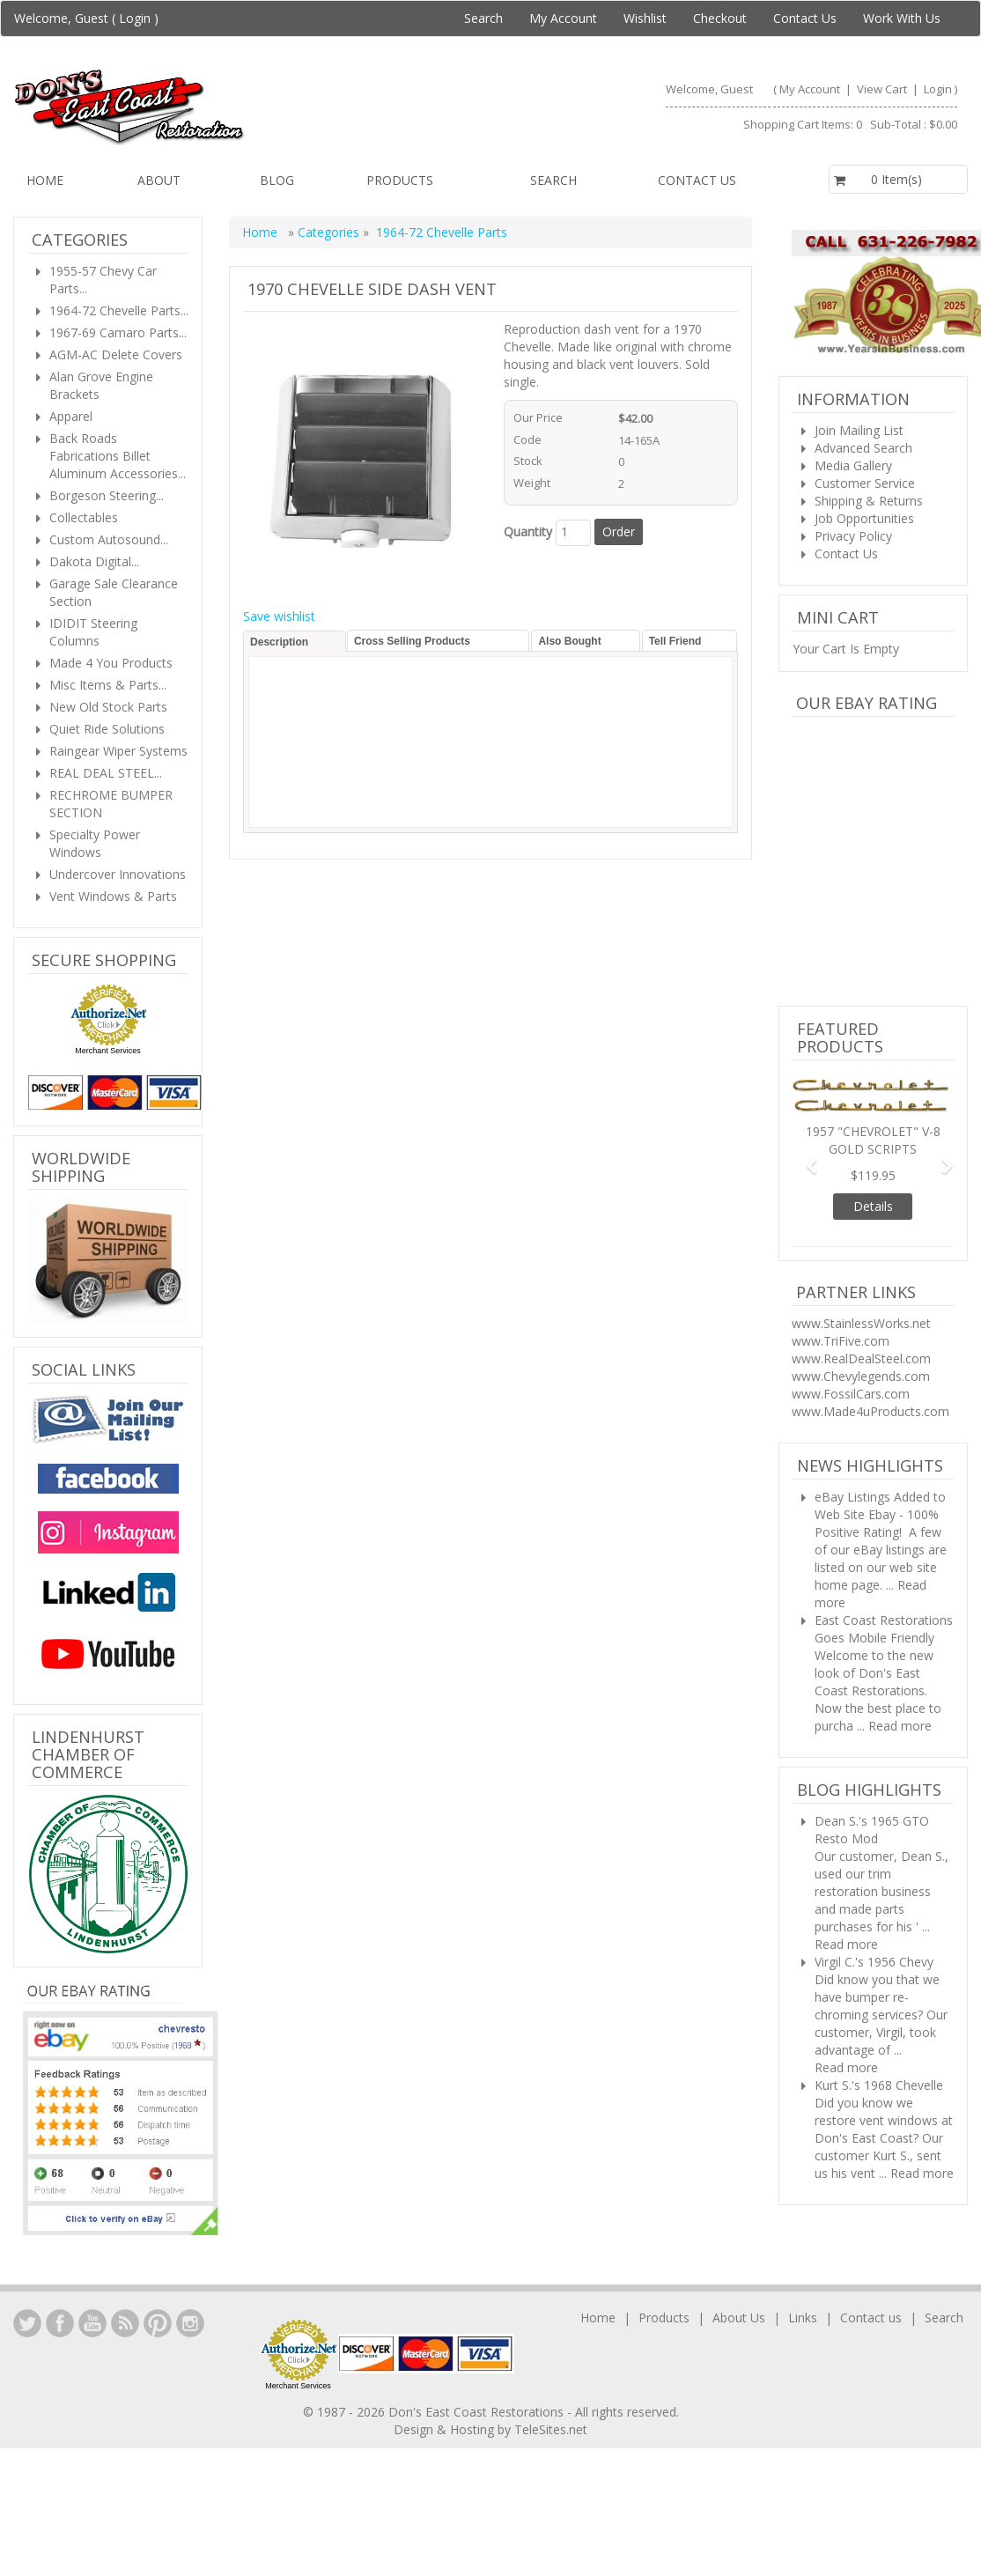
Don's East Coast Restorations (477, 2411)
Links (802, 2317)
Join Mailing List (859, 430)
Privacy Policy (853, 536)
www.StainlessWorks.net (861, 1323)
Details (873, 1206)
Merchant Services (108, 1050)
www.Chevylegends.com (861, 1376)
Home (44, 180)
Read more (900, 1725)
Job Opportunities (864, 518)
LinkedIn (27, 2323)
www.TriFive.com (840, 1340)
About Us (738, 2317)
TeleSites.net (550, 2429)
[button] (804, 1158)
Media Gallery (853, 465)
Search (483, 18)
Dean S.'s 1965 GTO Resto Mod (872, 1829)
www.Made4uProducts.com (870, 1411)
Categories (330, 232)
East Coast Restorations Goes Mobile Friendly (884, 1629)
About (159, 180)
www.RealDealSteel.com (861, 1358)
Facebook (60, 2323)
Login (135, 18)
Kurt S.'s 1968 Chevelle (879, 2085)
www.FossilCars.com (851, 1393)
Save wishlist (279, 616)
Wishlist (645, 18)
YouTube (92, 2323)
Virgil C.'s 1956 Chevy (874, 1961)
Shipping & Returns (869, 500)
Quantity (528, 531)
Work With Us (901, 18)
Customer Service (865, 483)
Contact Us (805, 18)
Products (399, 180)
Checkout (720, 18)
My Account (563, 18)
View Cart (883, 89)
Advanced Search (863, 447)
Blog (277, 180)
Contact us (697, 180)
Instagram (190, 2323)
